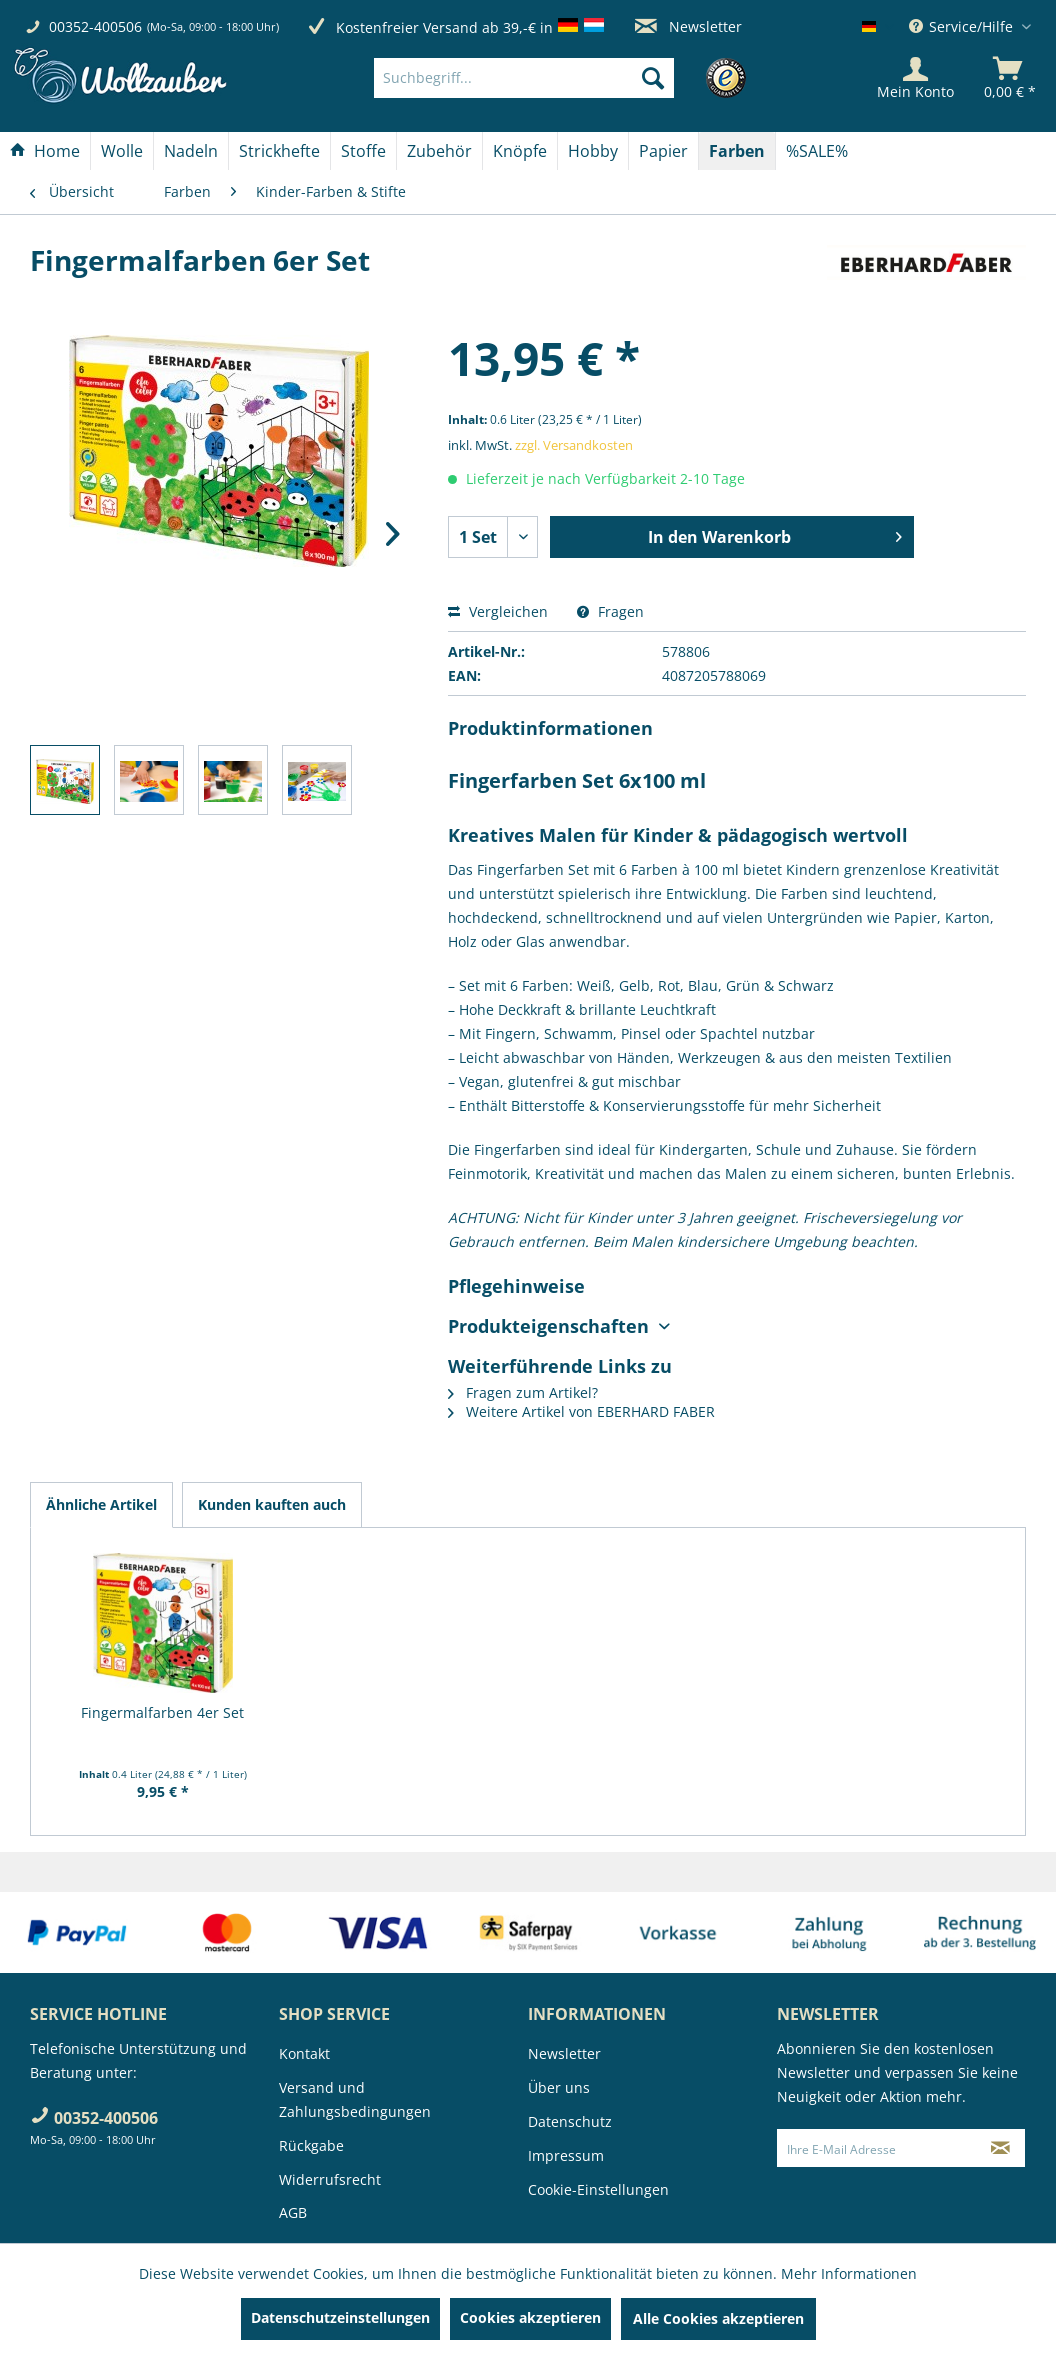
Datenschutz (570, 2121)
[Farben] (737, 151)
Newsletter (688, 26)
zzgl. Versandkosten (574, 445)
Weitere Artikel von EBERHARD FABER (581, 1411)
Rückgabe (311, 2145)
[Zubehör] (439, 151)
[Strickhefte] (279, 151)
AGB (293, 2212)
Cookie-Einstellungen (598, 2189)
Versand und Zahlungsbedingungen (355, 2099)
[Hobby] (593, 151)
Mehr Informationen (849, 2273)
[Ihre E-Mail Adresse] (876, 2148)
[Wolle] (122, 151)
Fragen (610, 611)
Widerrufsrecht (330, 2179)
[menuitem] (553, 78)
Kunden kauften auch (272, 1504)
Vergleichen (498, 611)
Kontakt (304, 2053)
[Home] (45, 151)
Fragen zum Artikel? (523, 1392)
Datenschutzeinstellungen (340, 2317)
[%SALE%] (817, 151)
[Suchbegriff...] (524, 78)
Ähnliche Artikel (101, 1504)
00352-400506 (95, 26)
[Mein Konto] (915, 78)
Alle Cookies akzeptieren (718, 2318)
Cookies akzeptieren (530, 2317)
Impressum (566, 2155)
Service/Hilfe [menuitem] (963, 26)
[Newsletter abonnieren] (1000, 2148)
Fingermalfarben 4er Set (162, 1712)
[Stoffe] (363, 151)
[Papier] (663, 151)
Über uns (559, 2087)
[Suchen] (653, 78)
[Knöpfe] (520, 151)
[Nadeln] (191, 151)
